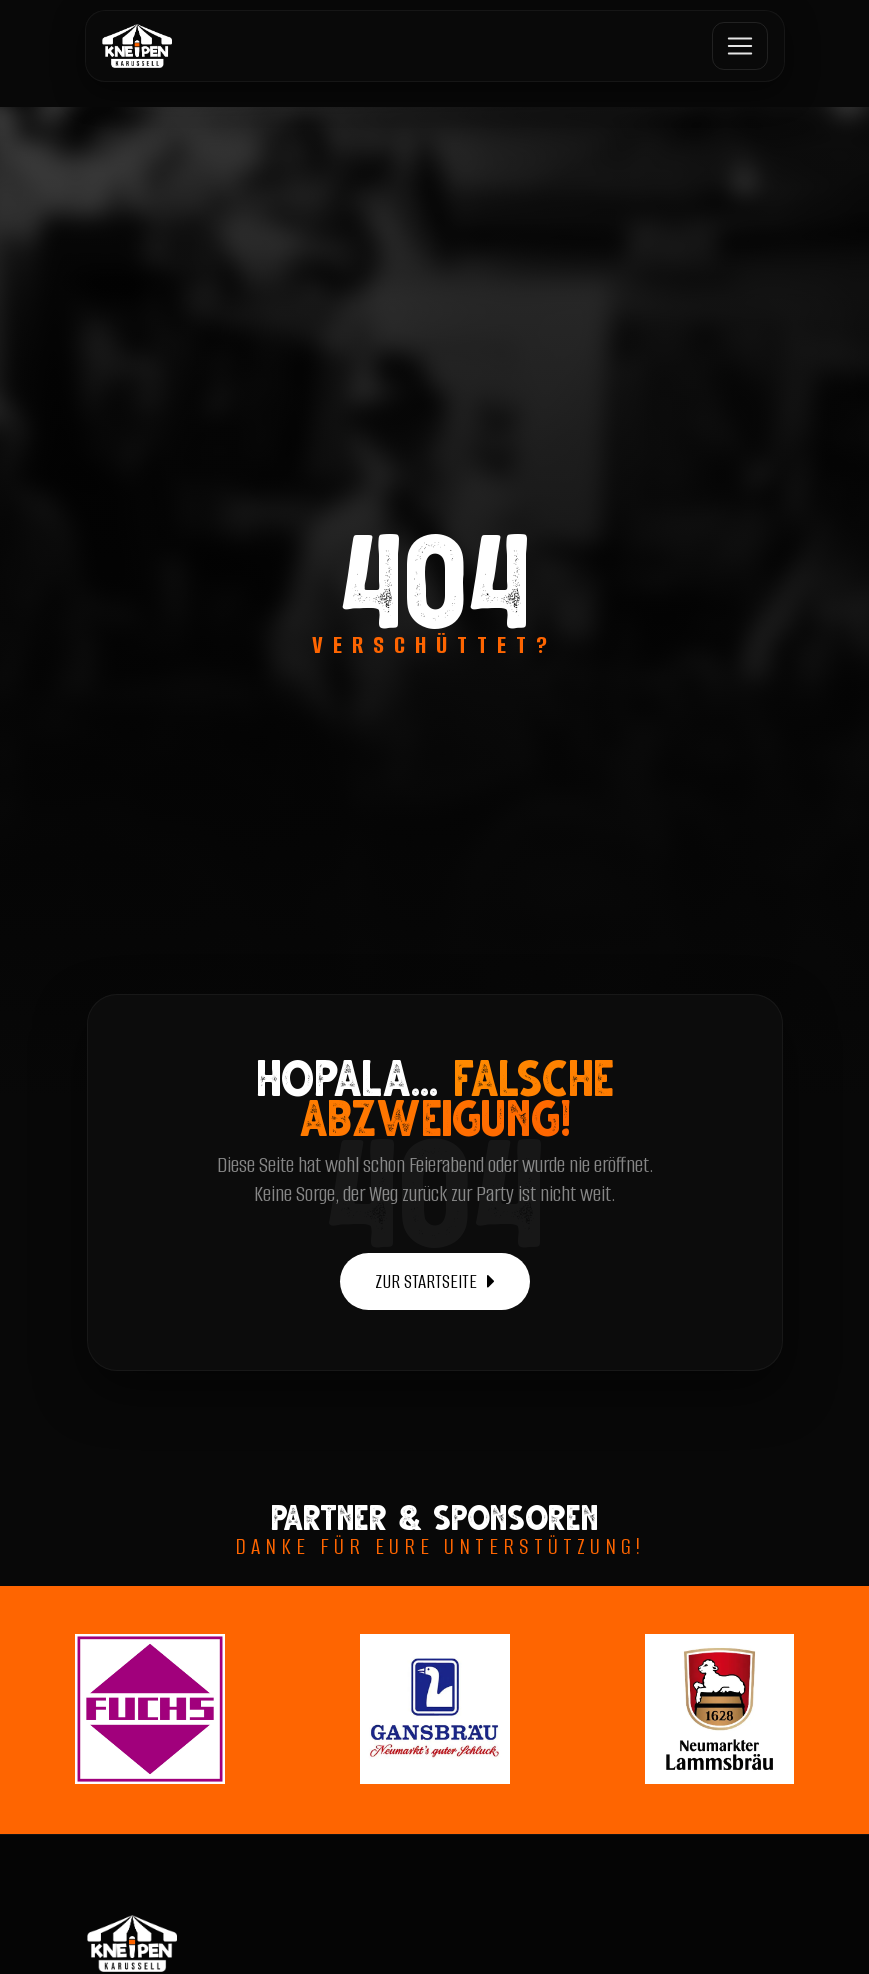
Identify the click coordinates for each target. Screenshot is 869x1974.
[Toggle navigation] (740, 46)
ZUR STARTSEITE (435, 1281)
